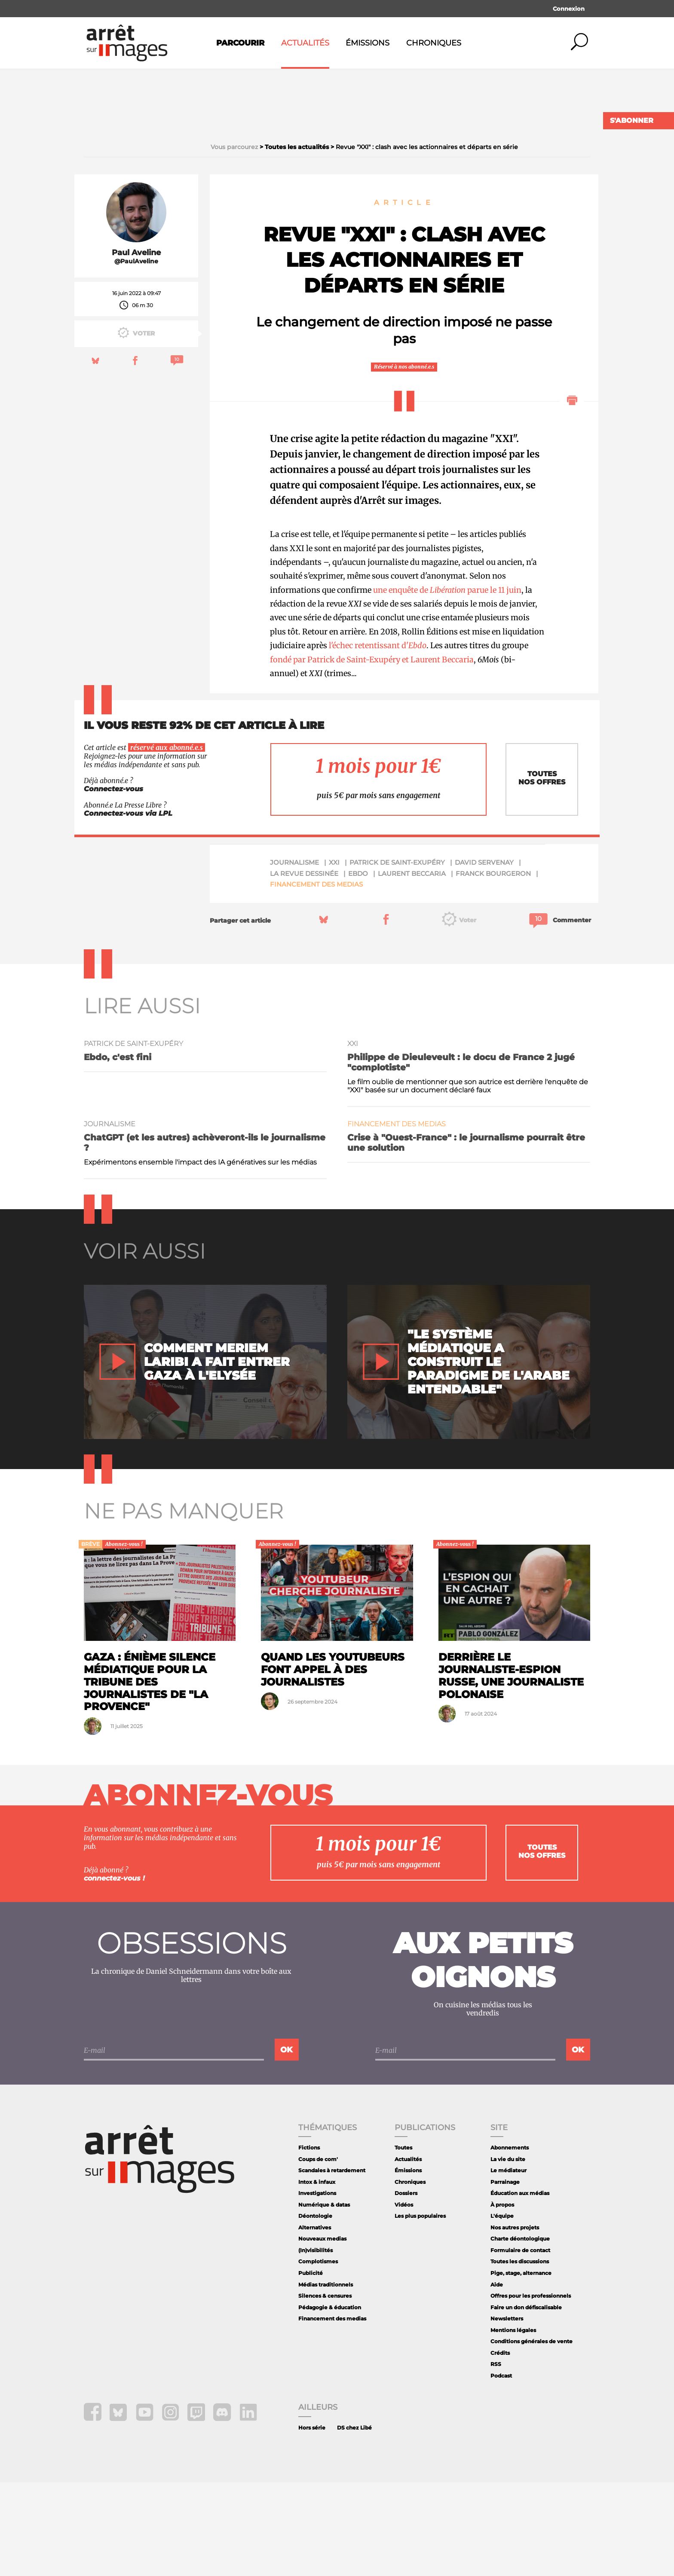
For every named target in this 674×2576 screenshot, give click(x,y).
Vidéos (404, 2298)
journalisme (294, 956)
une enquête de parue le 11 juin (447, 683)
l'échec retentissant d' (377, 739)
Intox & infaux (316, 2275)
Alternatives (314, 2320)
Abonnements (509, 2241)
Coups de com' (318, 2252)
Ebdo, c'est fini (117, 1150)
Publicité (310, 2366)
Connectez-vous (113, 882)
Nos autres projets (514, 2320)
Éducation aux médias (519, 2286)
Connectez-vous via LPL (128, 906)
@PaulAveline (136, 354)
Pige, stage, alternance (520, 2366)
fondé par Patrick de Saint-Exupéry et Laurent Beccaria (372, 753)
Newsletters (506, 2411)
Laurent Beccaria (412, 967)
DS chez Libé (354, 2521)
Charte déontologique (520, 2332)
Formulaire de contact (520, 2343)
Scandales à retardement (331, 2264)
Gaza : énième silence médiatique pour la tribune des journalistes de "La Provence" (149, 1775)
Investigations (317, 2286)
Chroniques (433, 43)
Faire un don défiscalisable (526, 2400)
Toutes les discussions (519, 2355)
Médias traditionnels (325, 2378)
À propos (502, 2298)
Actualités (305, 43)
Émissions (367, 43)
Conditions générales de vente (531, 2434)
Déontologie (315, 2309)
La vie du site (507, 2252)
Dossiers (406, 2286)
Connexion (569, 8)
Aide (496, 2378)
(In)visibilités (315, 2343)
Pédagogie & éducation (329, 2400)
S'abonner (631, 120)
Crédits (500, 2446)
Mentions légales (513, 2423)
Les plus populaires (420, 2309)
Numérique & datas (324, 2298)
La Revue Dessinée (304, 967)
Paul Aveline (136, 346)
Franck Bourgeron (493, 967)
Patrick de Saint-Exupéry (397, 956)
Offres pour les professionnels (530, 2389)
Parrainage (505, 2275)
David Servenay (484, 956)
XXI (334, 956)
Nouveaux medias (322, 2332)
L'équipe (502, 2309)
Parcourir (240, 43)
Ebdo (358, 967)
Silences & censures (325, 2389)
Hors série (311, 2521)
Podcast (501, 2469)
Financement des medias (316, 978)
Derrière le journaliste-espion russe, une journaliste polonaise (511, 1768)
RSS (495, 2457)
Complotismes (318, 2355)
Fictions (309, 2241)
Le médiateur (508, 2264)
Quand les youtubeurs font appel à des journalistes (332, 1762)
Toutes (403, 2241)
